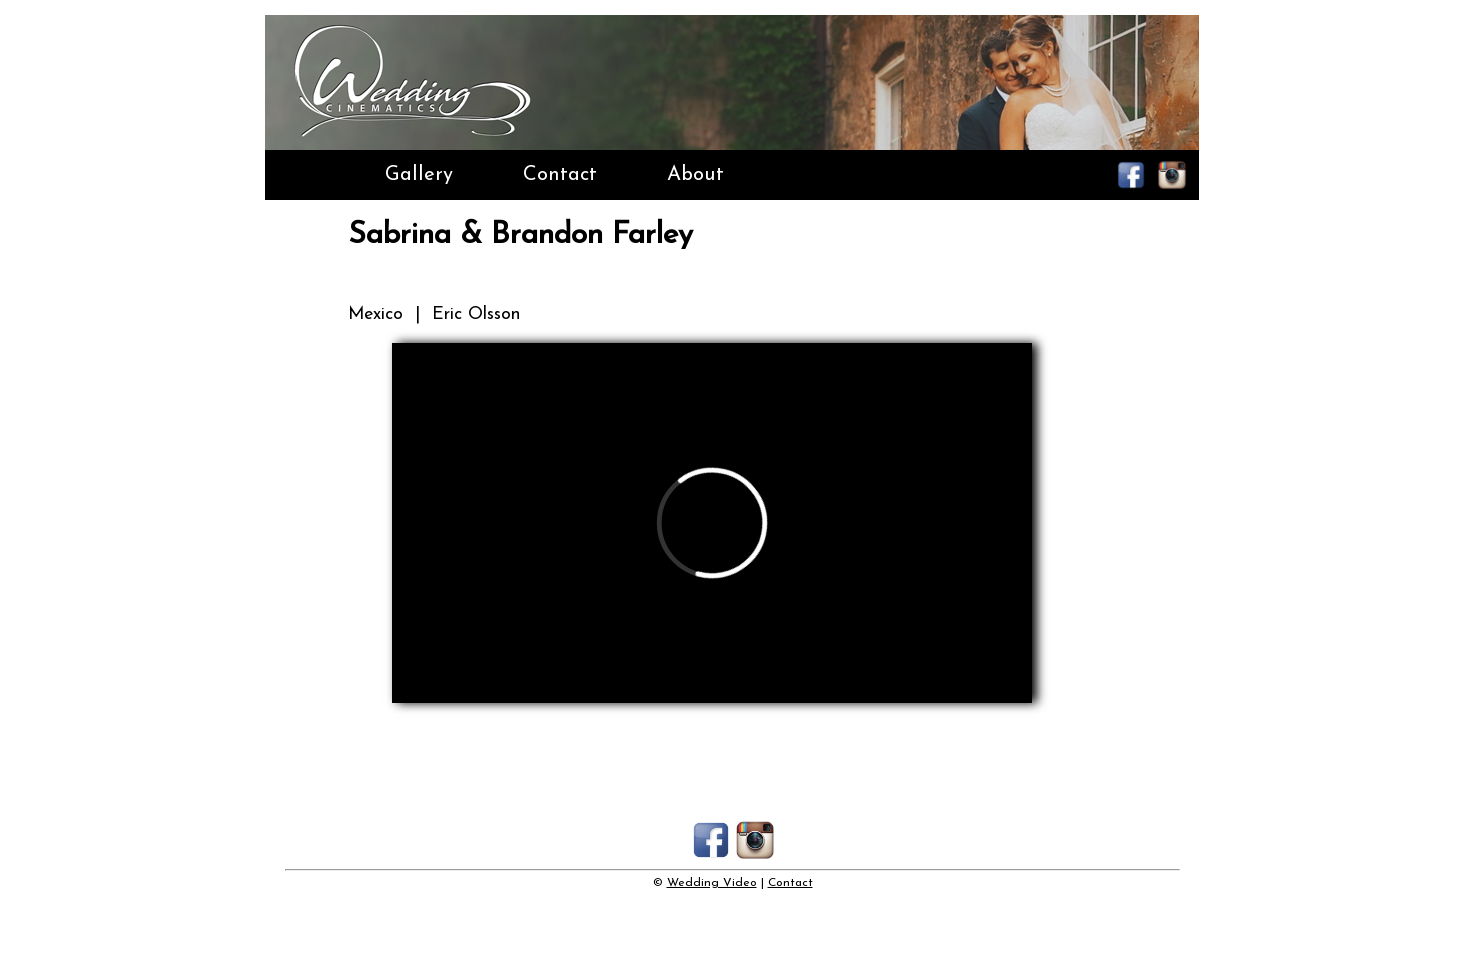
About (695, 175)
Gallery (419, 175)
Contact (560, 175)
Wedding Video (712, 883)
